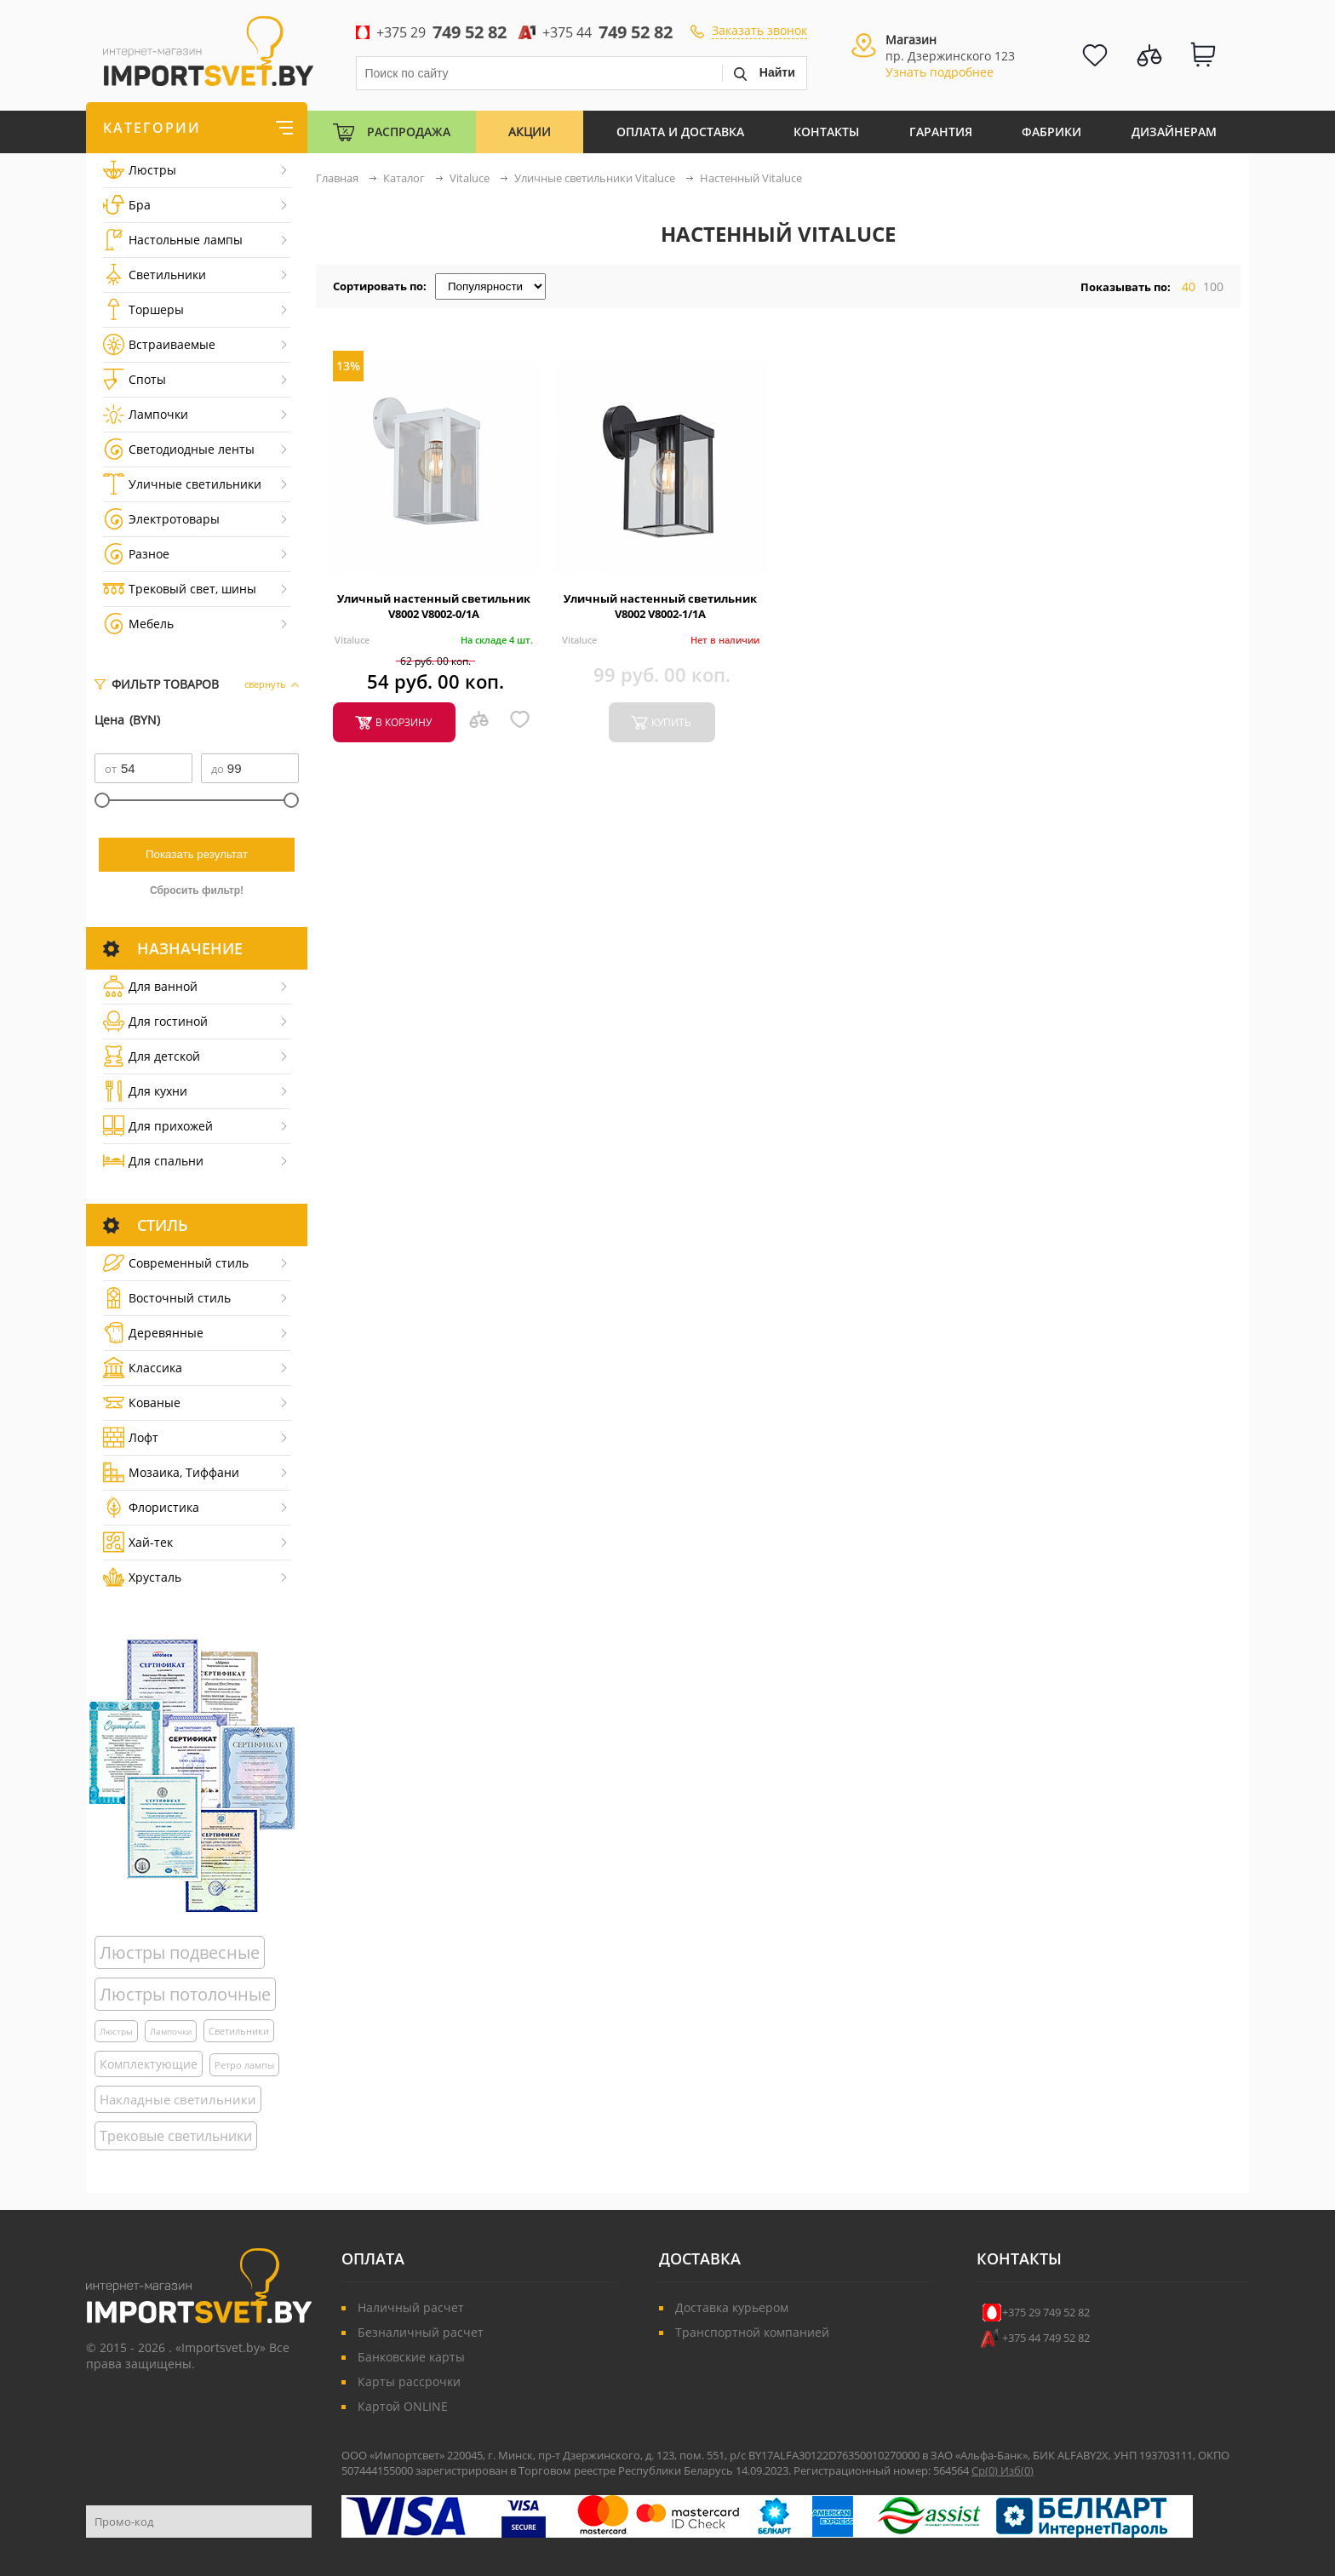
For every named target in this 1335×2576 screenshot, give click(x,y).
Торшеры (143, 309)
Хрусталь (142, 1577)
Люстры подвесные (180, 1952)
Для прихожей (158, 1125)
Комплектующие (149, 2064)
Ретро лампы (244, 2064)
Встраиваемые (159, 344)
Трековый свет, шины (179, 588)
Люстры (139, 169)
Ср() (985, 2470)
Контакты (826, 131)
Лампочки (145, 414)
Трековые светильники (176, 2136)
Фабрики (1051, 131)
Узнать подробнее (939, 72)
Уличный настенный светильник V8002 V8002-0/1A (433, 606)
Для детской (151, 1056)
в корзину (403, 722)
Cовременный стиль (176, 1263)
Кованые (141, 1402)
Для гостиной (155, 1021)
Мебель (138, 623)
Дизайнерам (1174, 131)
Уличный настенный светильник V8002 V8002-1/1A (660, 606)
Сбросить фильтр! (197, 890)
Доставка (700, 2258)
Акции (529, 131)
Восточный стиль (167, 1297)
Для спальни (153, 1160)
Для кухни (145, 1091)
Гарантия (940, 131)
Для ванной (150, 986)
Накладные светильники (178, 2099)
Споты (134, 379)
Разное (136, 553)
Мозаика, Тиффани (171, 1472)
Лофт (130, 1437)
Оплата (372, 2258)
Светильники (154, 274)
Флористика (151, 1507)
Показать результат (197, 854)
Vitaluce (352, 639)
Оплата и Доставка (680, 131)
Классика (142, 1367)
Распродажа (408, 131)
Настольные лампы (173, 239)
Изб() (1017, 2470)
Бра (127, 204)
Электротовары (161, 519)
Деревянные (153, 1332)
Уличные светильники (182, 484)
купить (671, 722)
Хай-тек (138, 1542)
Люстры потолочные (185, 1994)
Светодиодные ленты (179, 449)
